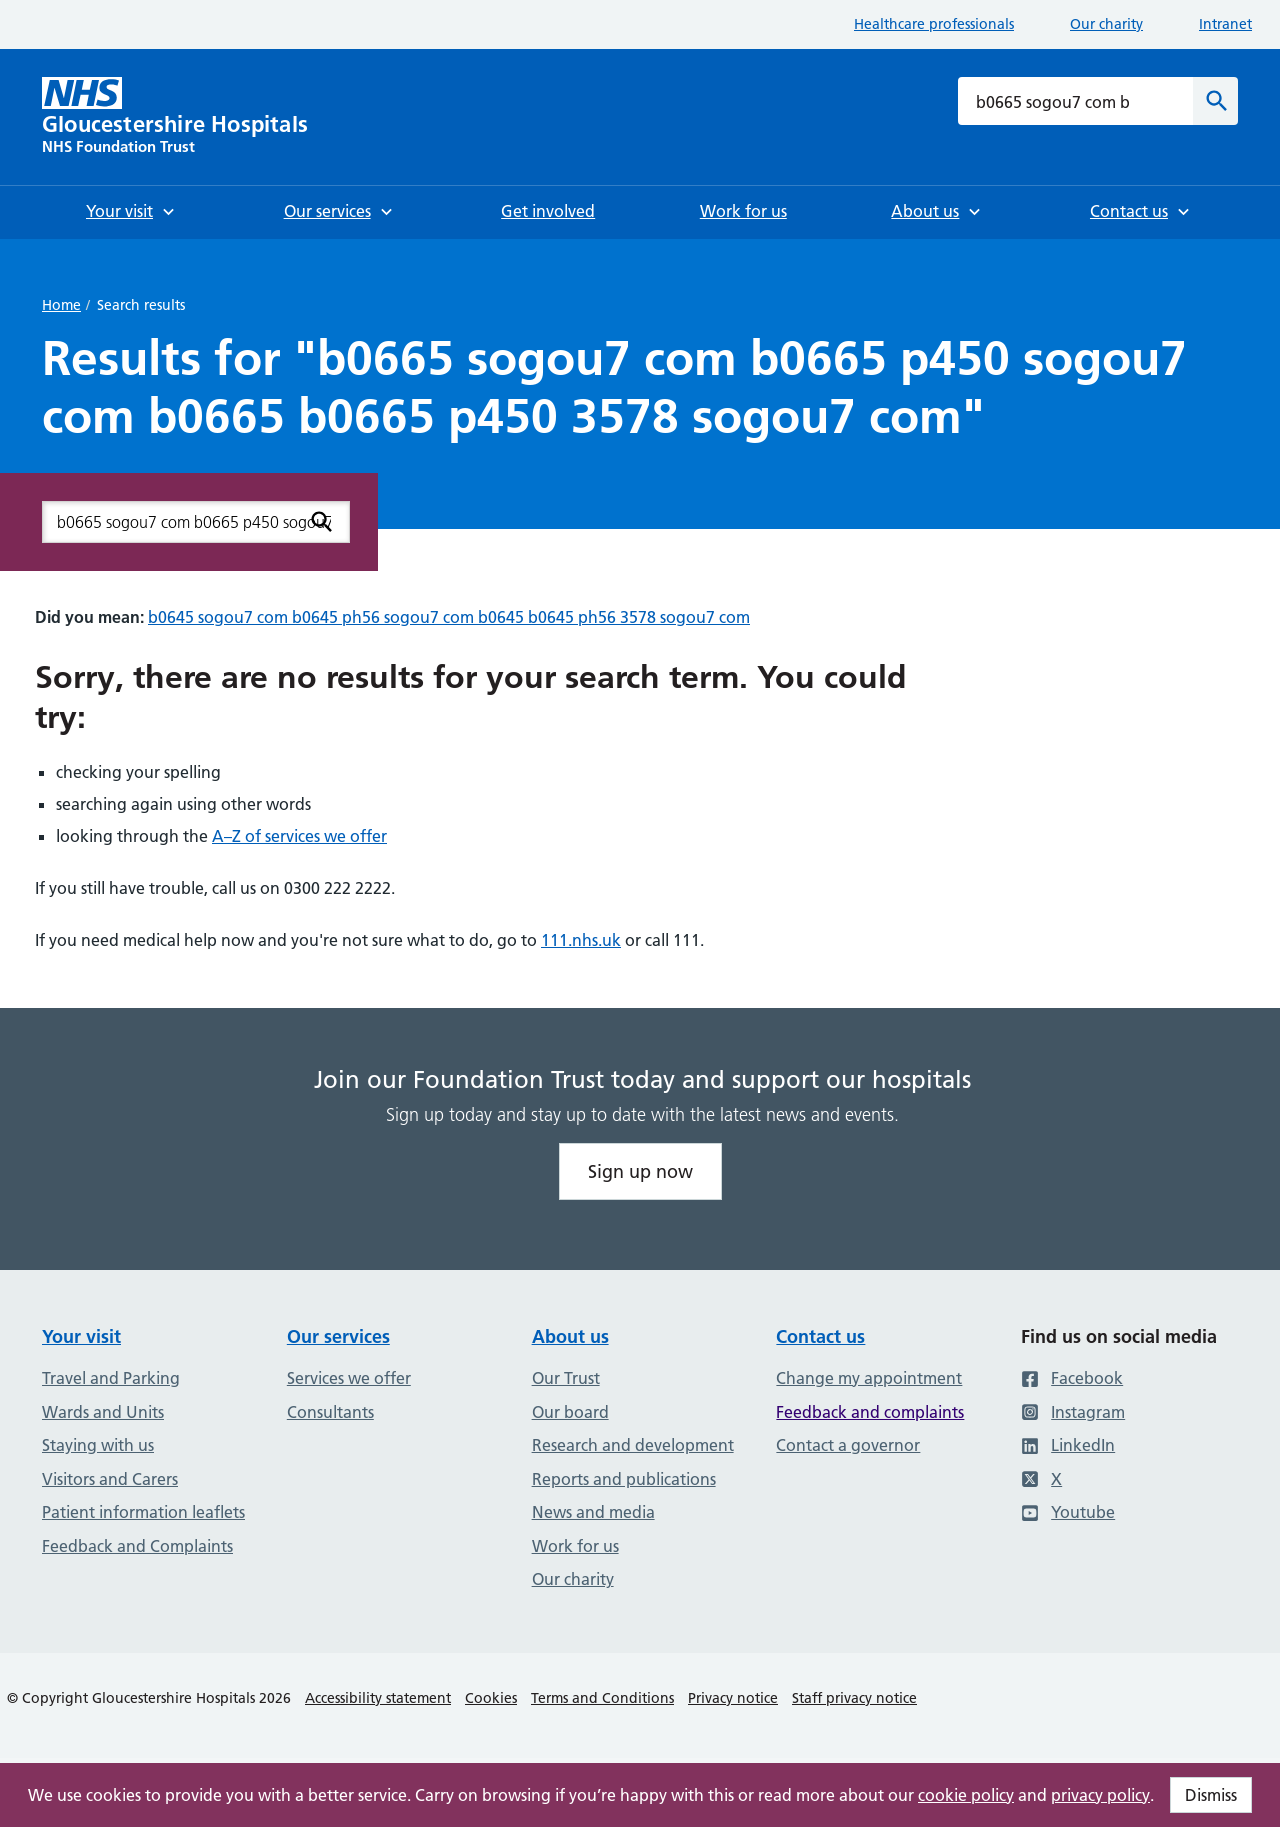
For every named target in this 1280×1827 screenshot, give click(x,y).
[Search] (1215, 101)
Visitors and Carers (110, 1479)
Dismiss (1211, 1795)
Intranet (1225, 24)
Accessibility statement (378, 1698)
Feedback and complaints (870, 1412)
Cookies (491, 1698)
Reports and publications (624, 1479)
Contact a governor (848, 1445)
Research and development (633, 1445)
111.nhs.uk (581, 940)
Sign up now (640, 1171)
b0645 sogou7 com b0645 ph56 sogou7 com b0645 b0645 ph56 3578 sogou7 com (449, 617)
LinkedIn (1068, 1445)
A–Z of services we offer (299, 836)
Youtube (1068, 1512)
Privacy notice (733, 1698)
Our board (570, 1412)
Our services (338, 1336)
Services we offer (349, 1378)
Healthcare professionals (934, 24)
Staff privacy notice (854, 1698)
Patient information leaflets (143, 1512)
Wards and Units (103, 1412)
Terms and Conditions (602, 1698)
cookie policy (966, 1795)
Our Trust (566, 1378)
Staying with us (98, 1445)
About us (570, 1336)
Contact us (820, 1336)
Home (61, 305)
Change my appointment (869, 1378)
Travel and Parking (111, 1378)
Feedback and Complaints (137, 1546)
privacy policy (1100, 1795)
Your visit (81, 1336)
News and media (593, 1512)
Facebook (1072, 1378)
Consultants (330, 1412)
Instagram (1073, 1412)
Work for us (575, 1546)
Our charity (1106, 24)
